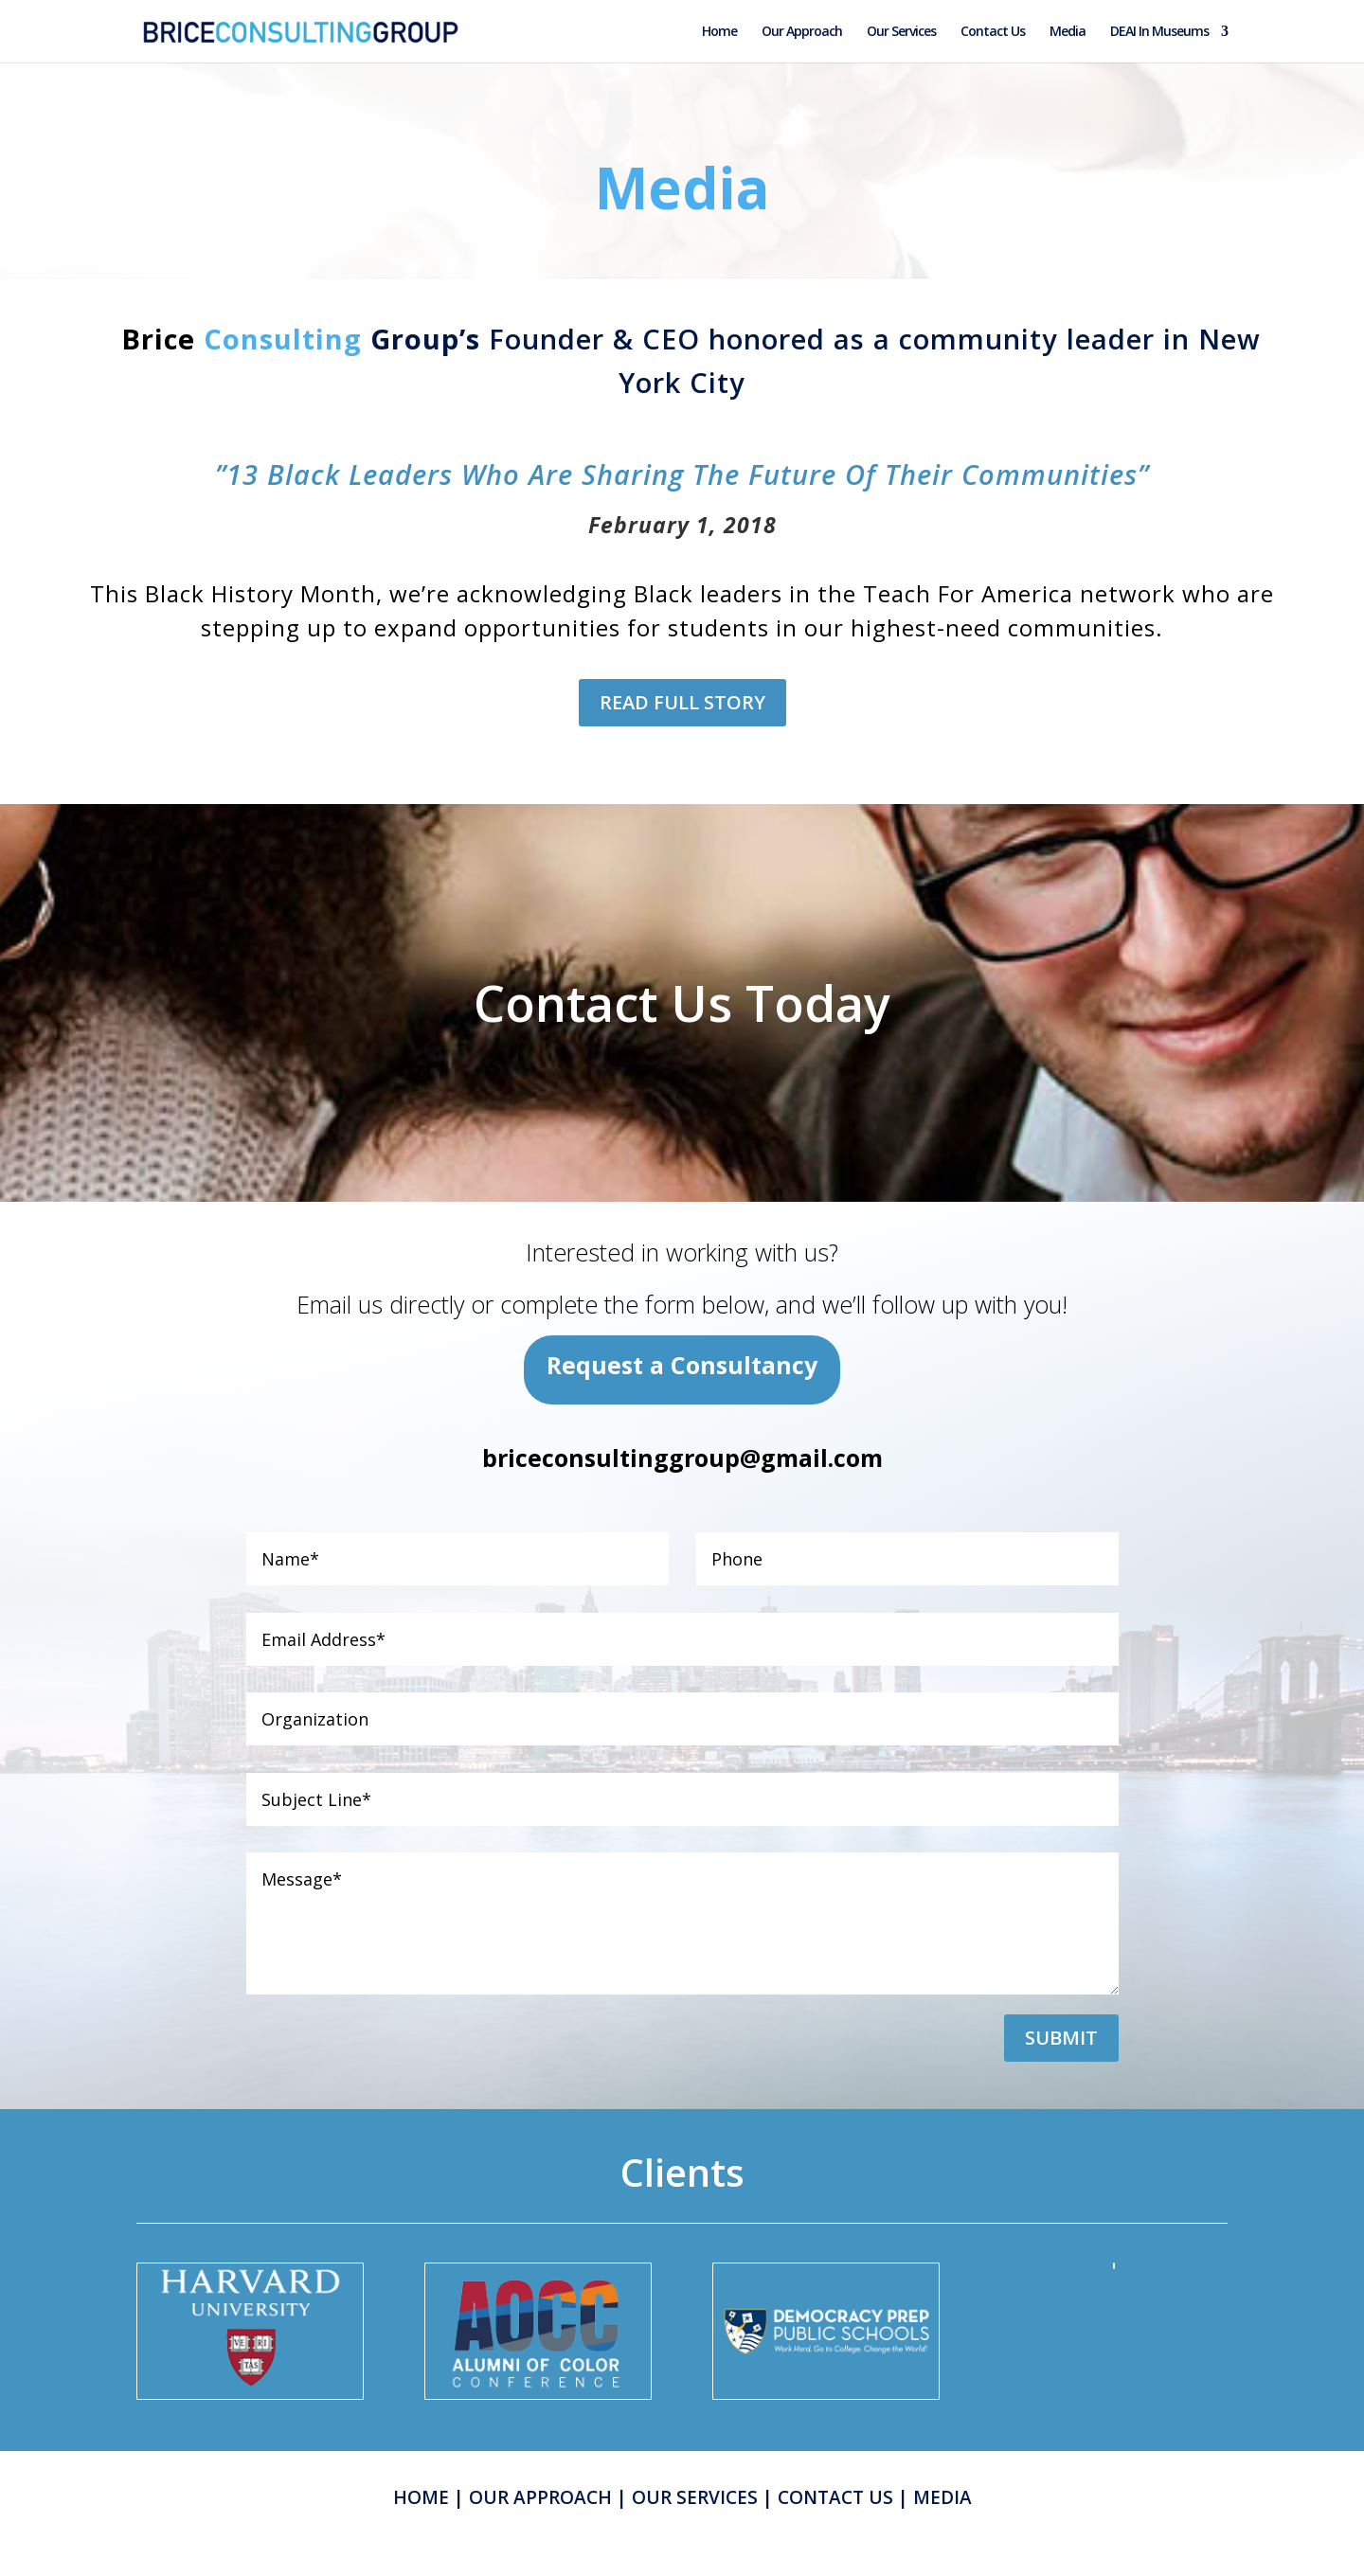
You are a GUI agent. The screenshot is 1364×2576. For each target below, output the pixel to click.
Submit (1061, 2037)
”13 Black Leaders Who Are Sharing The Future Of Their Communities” (682, 474)
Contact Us (992, 32)
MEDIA (942, 2497)
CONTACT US (835, 2497)
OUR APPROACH (540, 2497)
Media (1068, 32)
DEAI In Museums (1159, 32)
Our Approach (802, 32)
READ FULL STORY (682, 702)
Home (719, 32)
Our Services (901, 32)
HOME (421, 2497)
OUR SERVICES (695, 2497)
